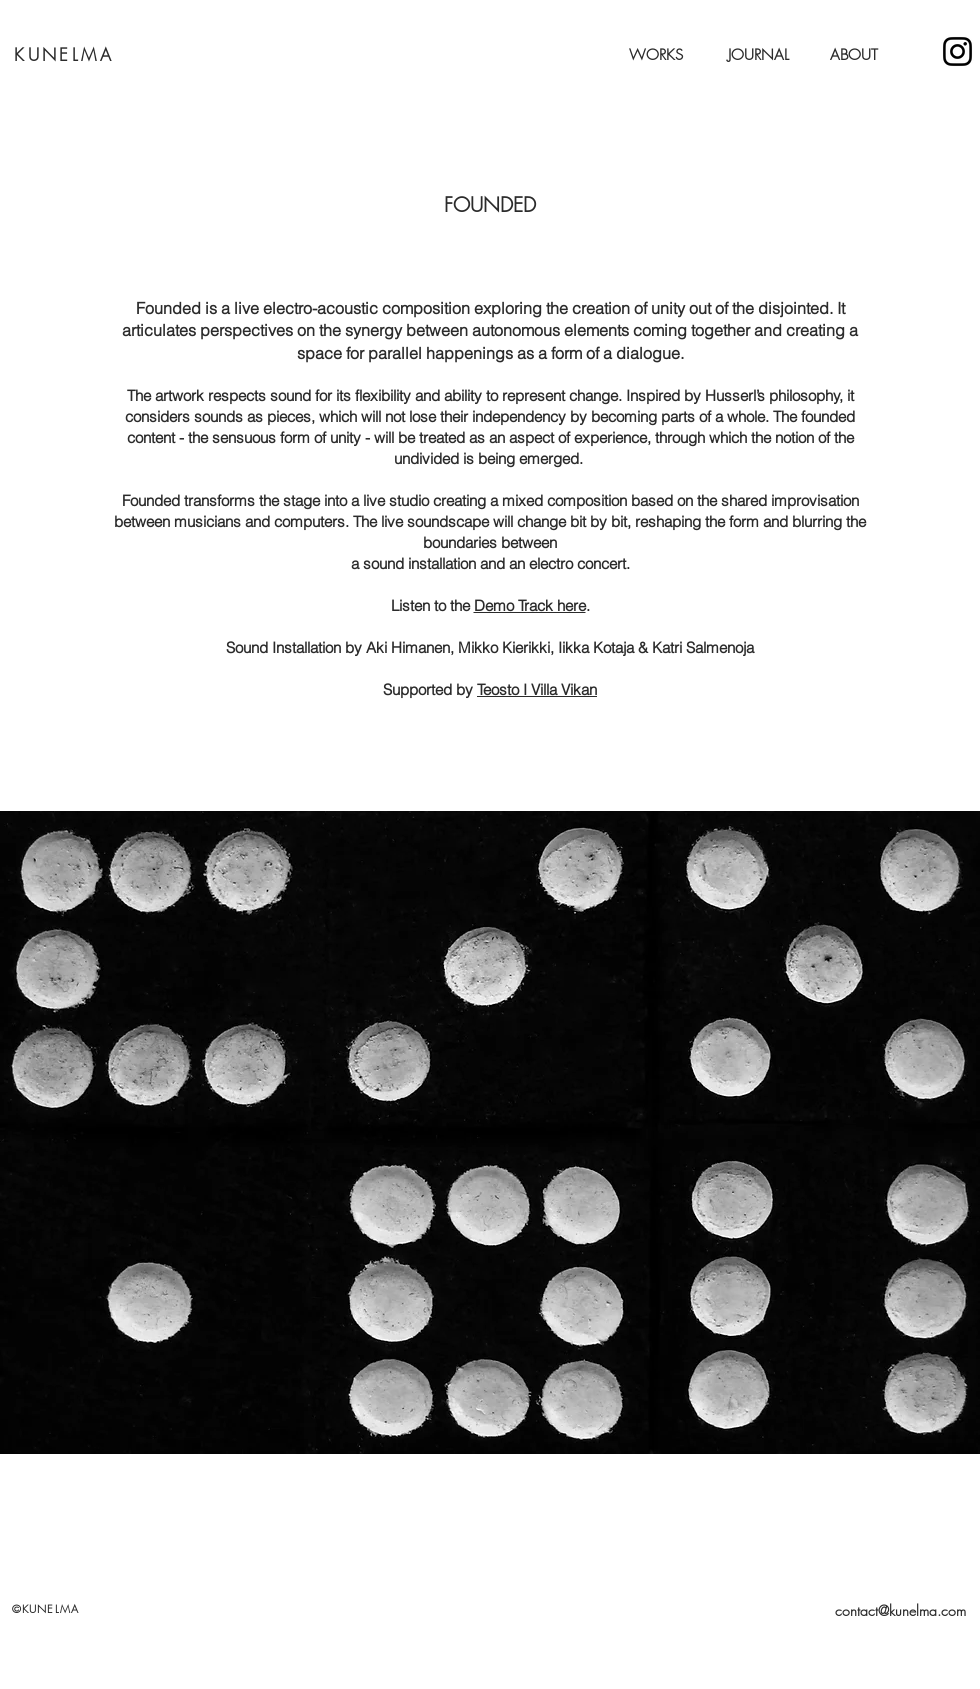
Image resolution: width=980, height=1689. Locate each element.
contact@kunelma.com (900, 1610)
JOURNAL (758, 55)
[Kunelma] (957, 51)
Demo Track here (530, 605)
